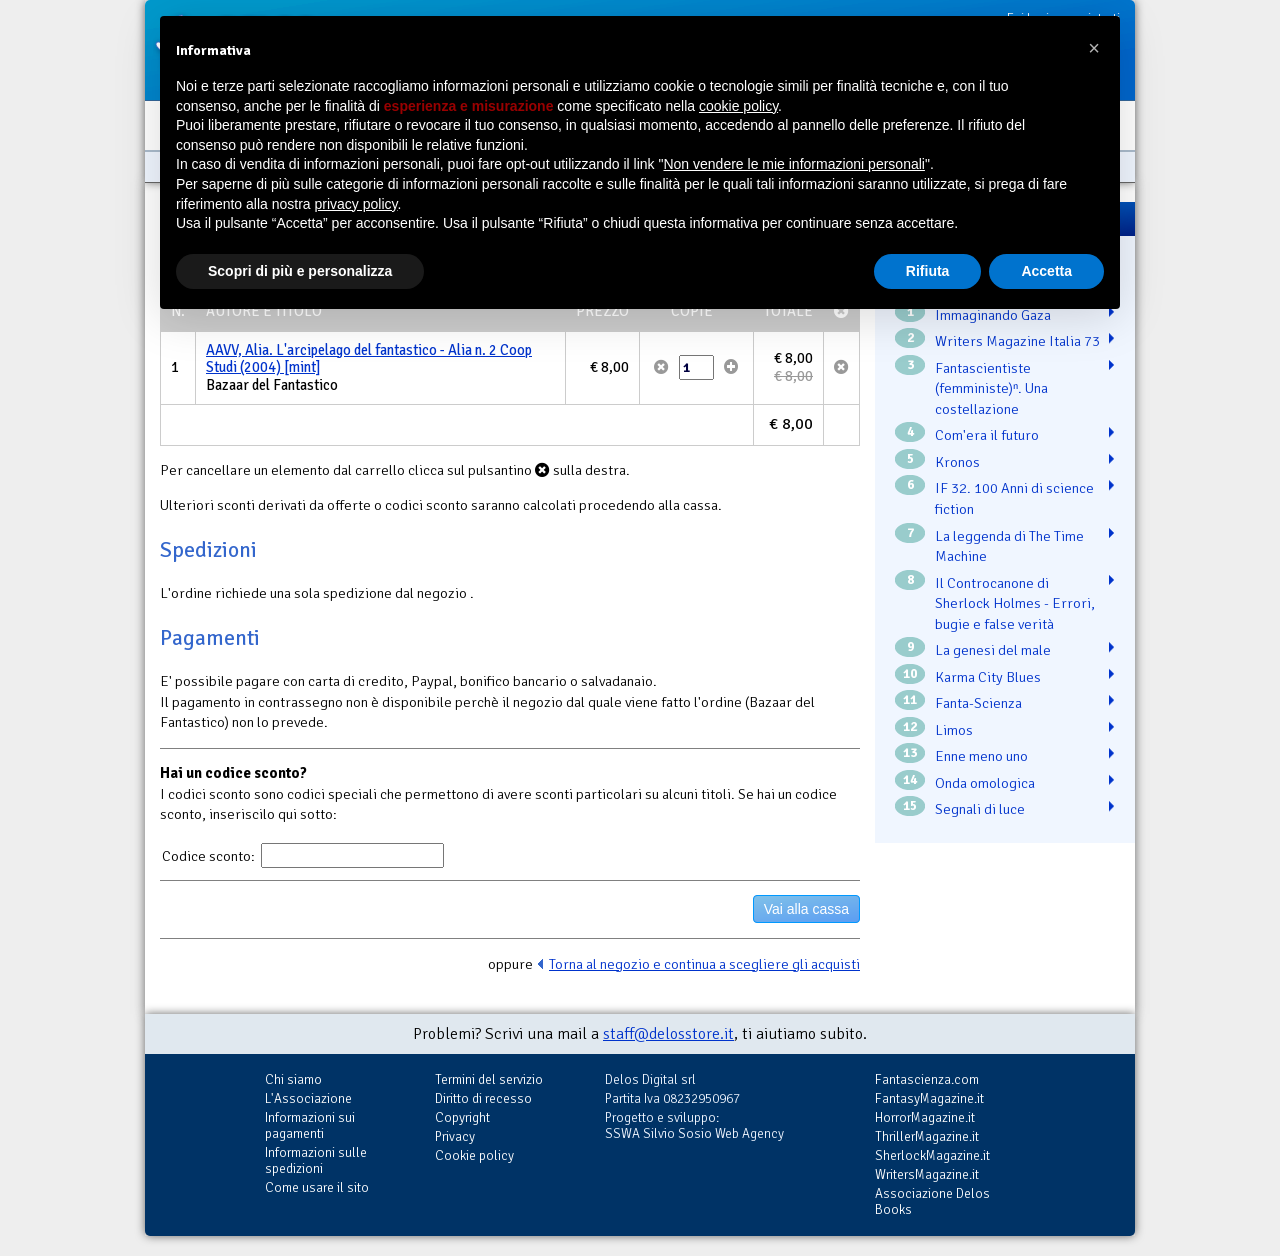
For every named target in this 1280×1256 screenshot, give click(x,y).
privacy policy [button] (356, 204)
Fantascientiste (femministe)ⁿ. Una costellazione (991, 388)
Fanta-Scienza (978, 703)
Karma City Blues (988, 677)
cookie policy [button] (738, 106)
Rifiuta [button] (928, 271)
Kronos (957, 462)
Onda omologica (985, 783)
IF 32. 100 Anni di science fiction (1014, 498)
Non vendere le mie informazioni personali (793, 164)
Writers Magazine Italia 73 (1017, 341)
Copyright (462, 1117)
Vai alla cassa (806, 909)
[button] (1094, 48)
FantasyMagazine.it (929, 1098)
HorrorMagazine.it (925, 1117)
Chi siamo (293, 1079)
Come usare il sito (317, 1187)
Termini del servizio (489, 1079)
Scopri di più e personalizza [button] (300, 271)
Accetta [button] (1046, 271)
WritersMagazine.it (927, 1174)
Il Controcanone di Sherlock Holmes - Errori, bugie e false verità (1015, 603)
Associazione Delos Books (932, 1201)
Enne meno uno (981, 756)
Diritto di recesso (483, 1098)
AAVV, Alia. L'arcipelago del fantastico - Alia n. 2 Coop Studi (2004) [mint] (369, 359)
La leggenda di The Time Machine (1009, 546)
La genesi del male (993, 650)
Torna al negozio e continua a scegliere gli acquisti (704, 964)
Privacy (455, 1136)
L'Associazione (308, 1098)
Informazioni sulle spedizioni (316, 1160)
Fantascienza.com (927, 1079)
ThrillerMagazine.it (927, 1136)
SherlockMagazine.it (932, 1155)
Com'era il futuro (987, 435)
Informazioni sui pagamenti (310, 1125)
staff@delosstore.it (668, 1034)
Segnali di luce (980, 809)
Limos (954, 730)
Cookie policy (474, 1155)
